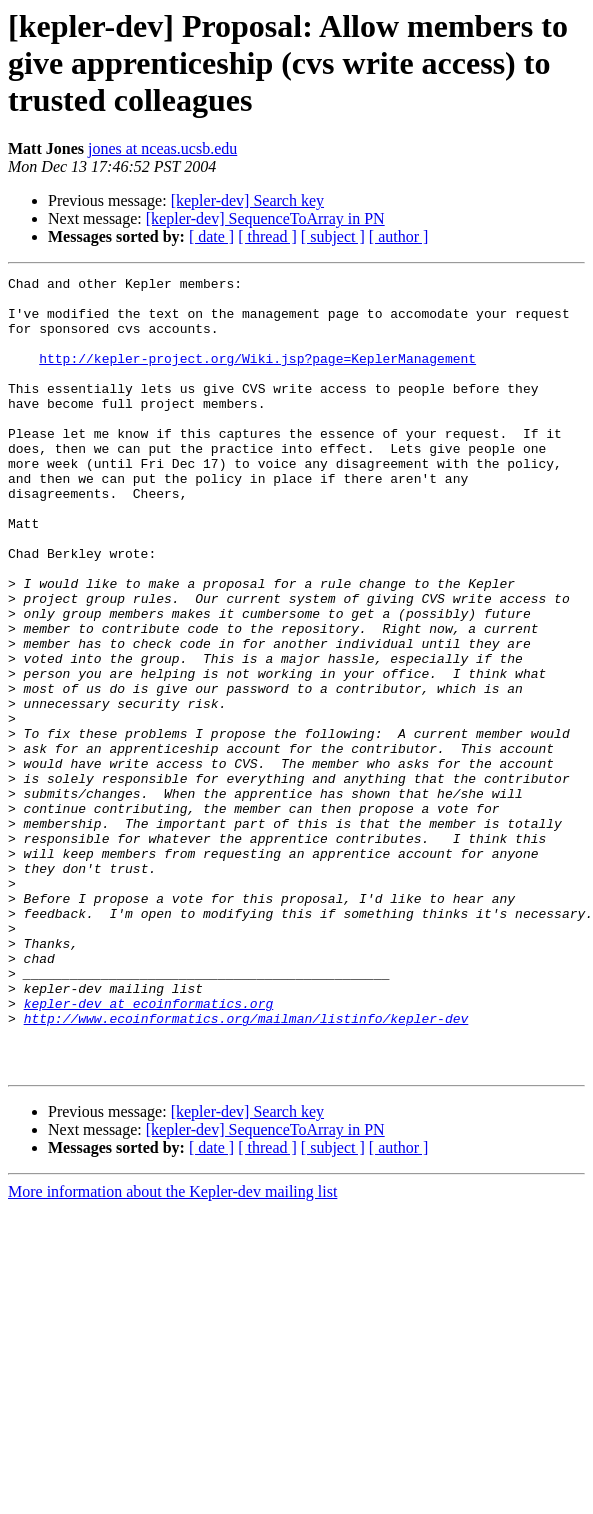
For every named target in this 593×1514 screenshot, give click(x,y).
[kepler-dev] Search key (247, 200)
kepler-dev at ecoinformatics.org (149, 1150)
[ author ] (399, 236)
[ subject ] (333, 236)
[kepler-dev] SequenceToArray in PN (265, 218)
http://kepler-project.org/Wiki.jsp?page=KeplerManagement (257, 376)
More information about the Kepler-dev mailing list (172, 1350)
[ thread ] (267, 236)
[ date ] (211, 236)
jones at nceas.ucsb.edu (162, 148)
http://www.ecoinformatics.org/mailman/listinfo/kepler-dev (246, 1168)
